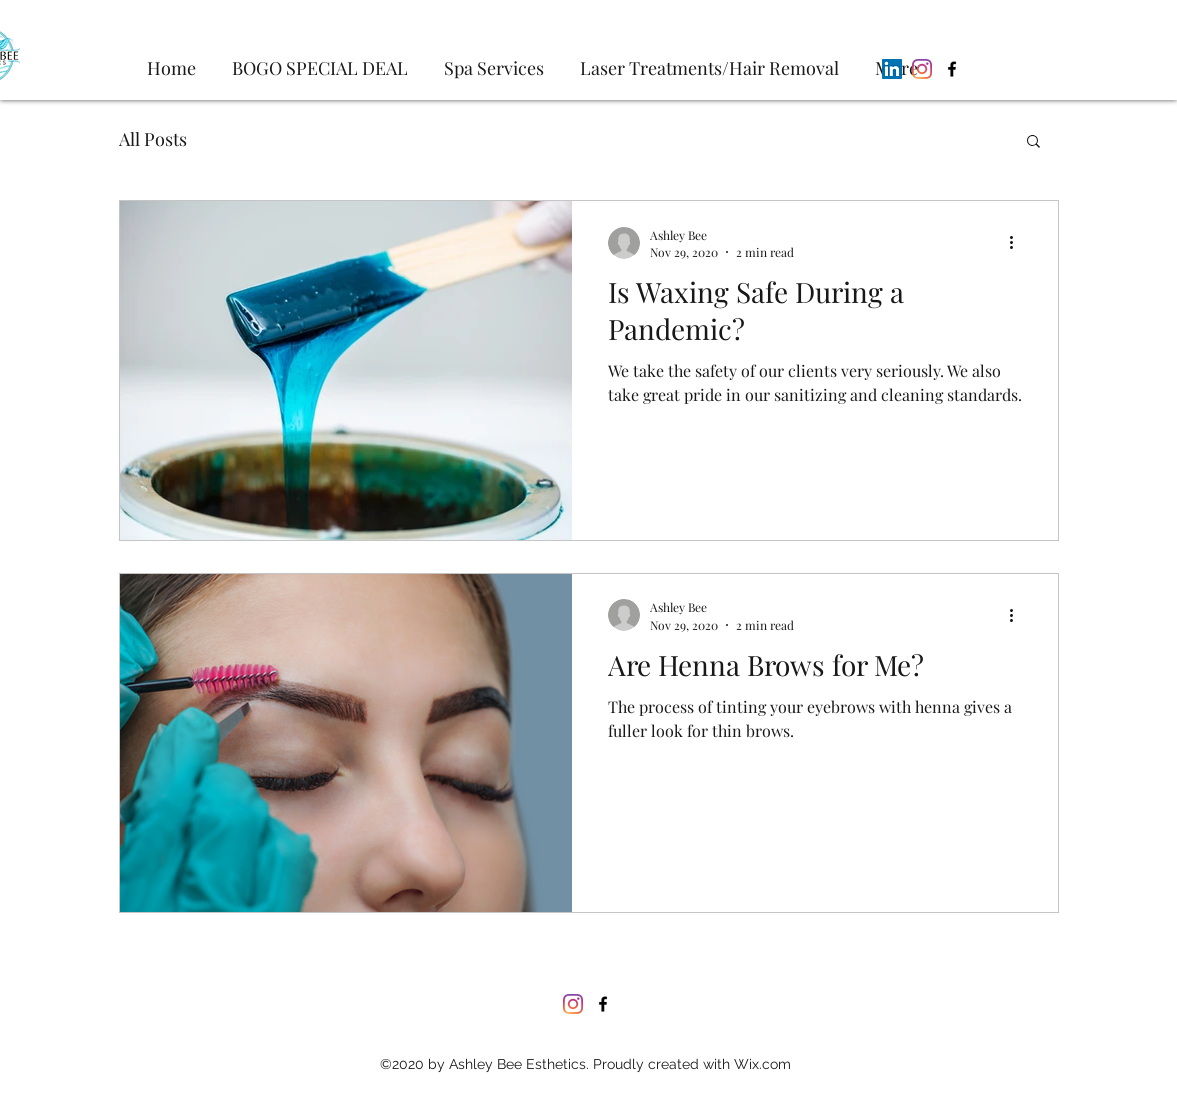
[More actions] (1019, 243)
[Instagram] (922, 69)
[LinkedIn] (892, 69)
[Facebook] (952, 69)
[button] (1033, 142)
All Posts (153, 139)
